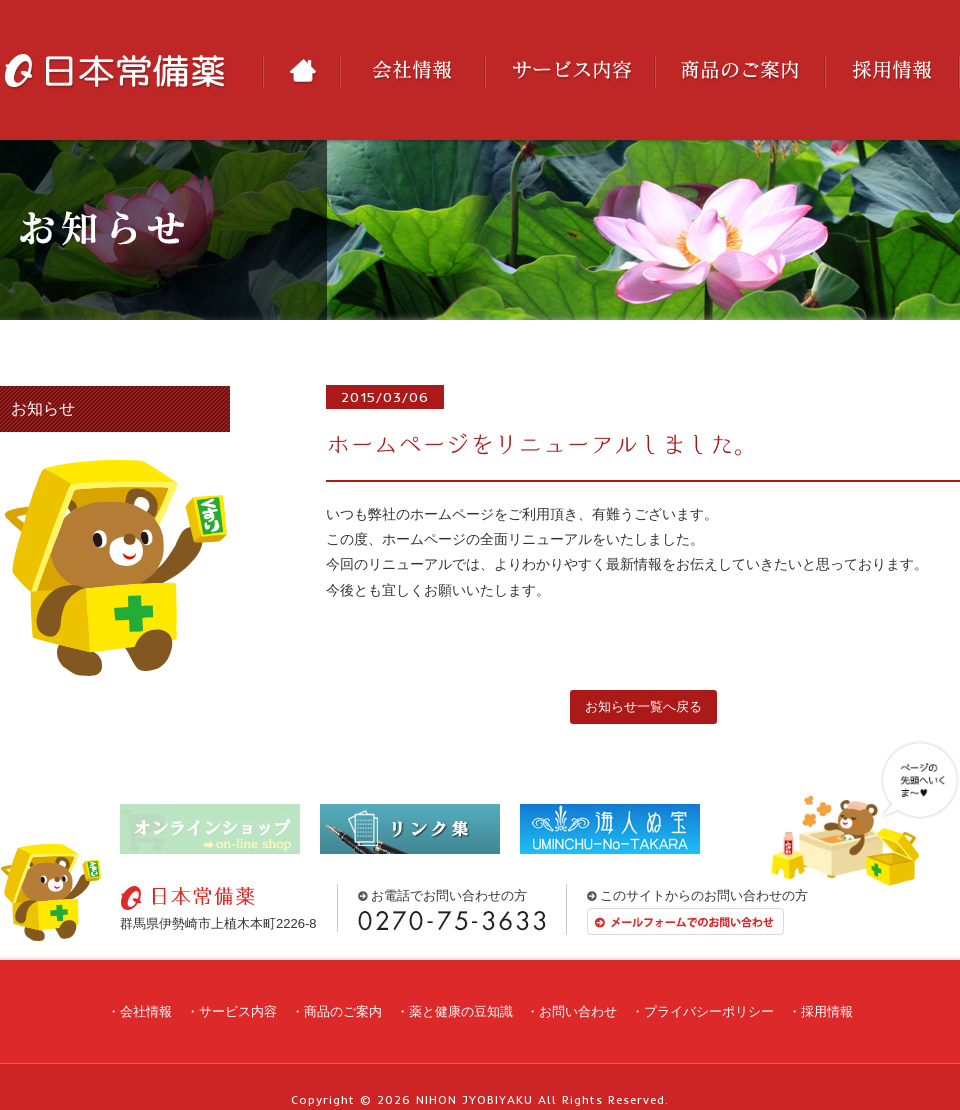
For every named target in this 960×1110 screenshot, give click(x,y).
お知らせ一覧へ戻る (643, 706)
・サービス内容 (231, 1011)
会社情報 (412, 72)
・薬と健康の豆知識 (454, 1011)
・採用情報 (820, 1011)
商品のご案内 (740, 72)
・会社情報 (139, 1011)
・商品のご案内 (336, 1011)
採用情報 (892, 72)
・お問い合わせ (571, 1011)
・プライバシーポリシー (702, 1011)
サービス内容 (570, 72)
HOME (301, 72)
